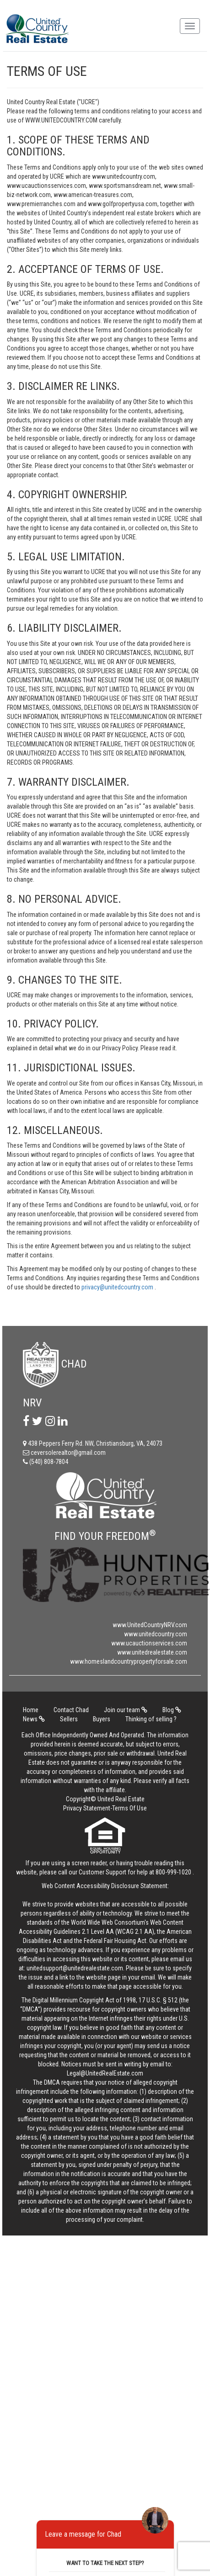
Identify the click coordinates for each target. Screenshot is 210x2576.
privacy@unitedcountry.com (118, 1287)
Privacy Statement (86, 1808)
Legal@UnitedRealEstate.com (105, 2073)
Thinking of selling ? (151, 1719)
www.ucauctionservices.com (149, 1643)
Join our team (125, 1710)
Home (30, 1710)
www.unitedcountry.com (155, 1634)
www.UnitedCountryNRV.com (150, 1625)
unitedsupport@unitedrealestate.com (75, 1968)
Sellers (69, 1719)
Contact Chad (71, 1710)
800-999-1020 (173, 1872)
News (34, 1719)
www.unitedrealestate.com (152, 1652)
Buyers (101, 1719)
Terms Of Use (129, 1808)
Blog (171, 1710)
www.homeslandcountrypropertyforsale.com (128, 1661)
